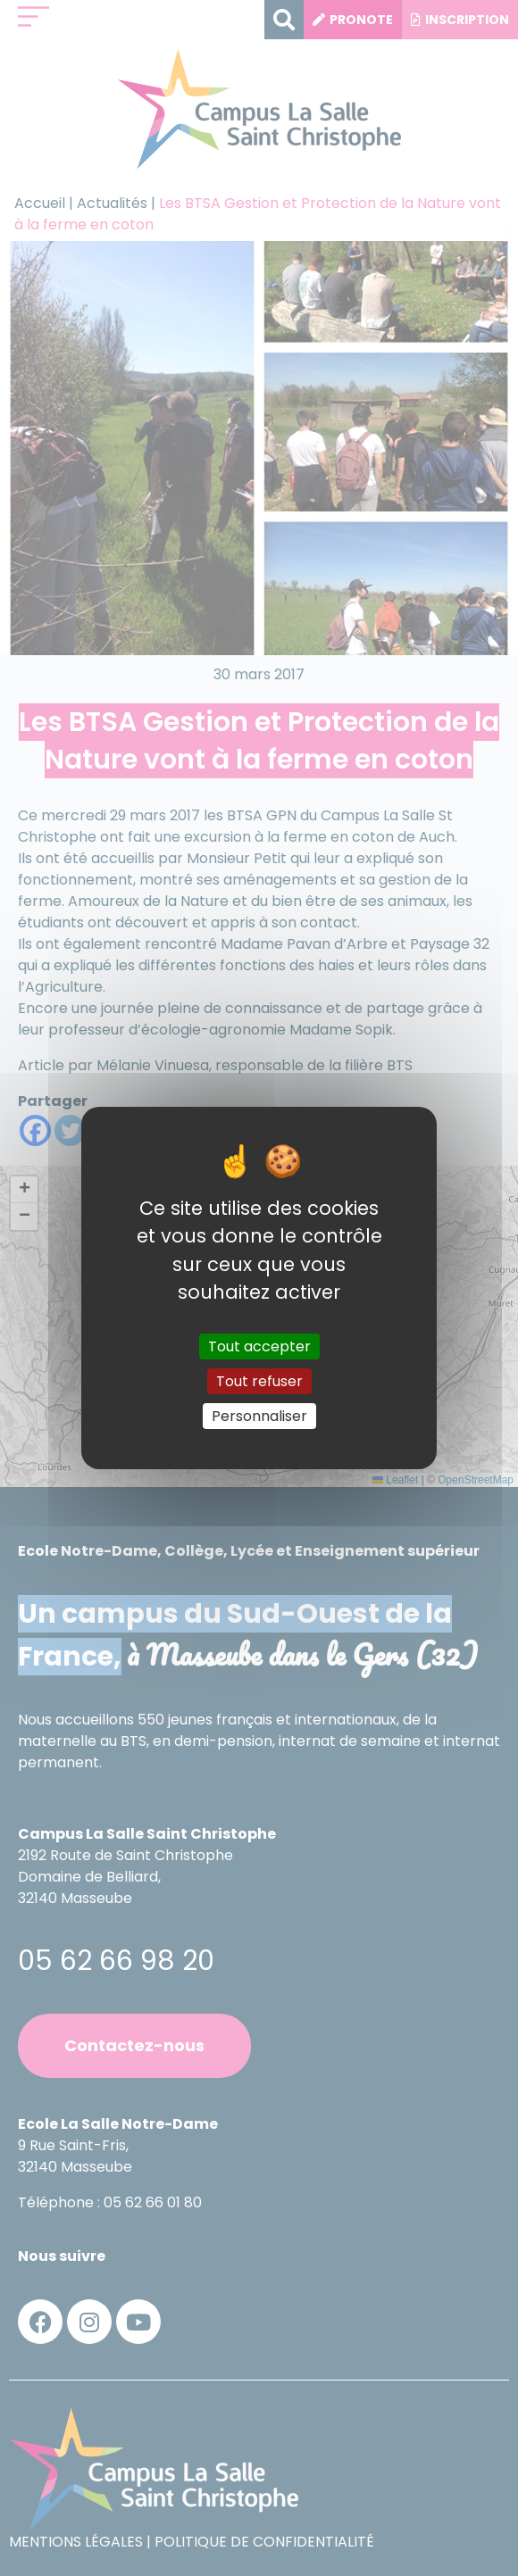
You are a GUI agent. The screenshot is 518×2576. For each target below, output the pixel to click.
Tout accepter (259, 1345)
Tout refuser (259, 1381)
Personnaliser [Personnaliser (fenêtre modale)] (259, 1416)
